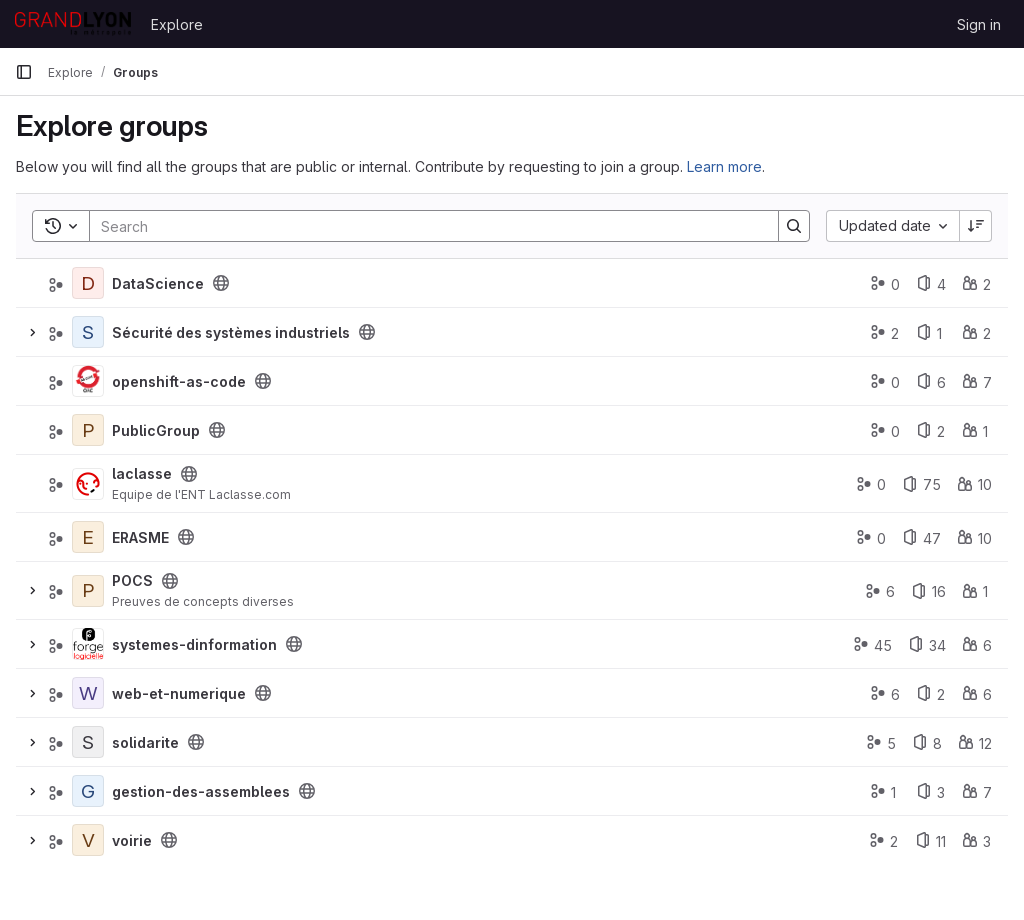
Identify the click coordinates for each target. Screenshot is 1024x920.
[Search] (424, 226)
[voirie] (88, 840)
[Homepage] (73, 24)
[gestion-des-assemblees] (88, 791)
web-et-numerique (179, 693)
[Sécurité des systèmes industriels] (88, 332)
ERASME (140, 537)
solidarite (145, 742)
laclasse (142, 473)
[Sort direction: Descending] (976, 226)
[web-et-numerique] (88, 693)
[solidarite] (88, 742)
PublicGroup (156, 430)
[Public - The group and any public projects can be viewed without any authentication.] (221, 283)
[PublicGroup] (88, 430)
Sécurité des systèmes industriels (231, 332)
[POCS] (88, 591)
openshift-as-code (179, 381)
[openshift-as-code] (88, 381)
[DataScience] (88, 283)
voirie (132, 840)
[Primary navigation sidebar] (24, 72)
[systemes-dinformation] (88, 644)
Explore (177, 24)
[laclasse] (88, 484)
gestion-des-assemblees (201, 791)
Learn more (724, 166)
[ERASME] (88, 537)
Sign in (979, 24)
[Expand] (32, 332)
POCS (132, 580)
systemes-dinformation (194, 644)
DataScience (158, 283)
